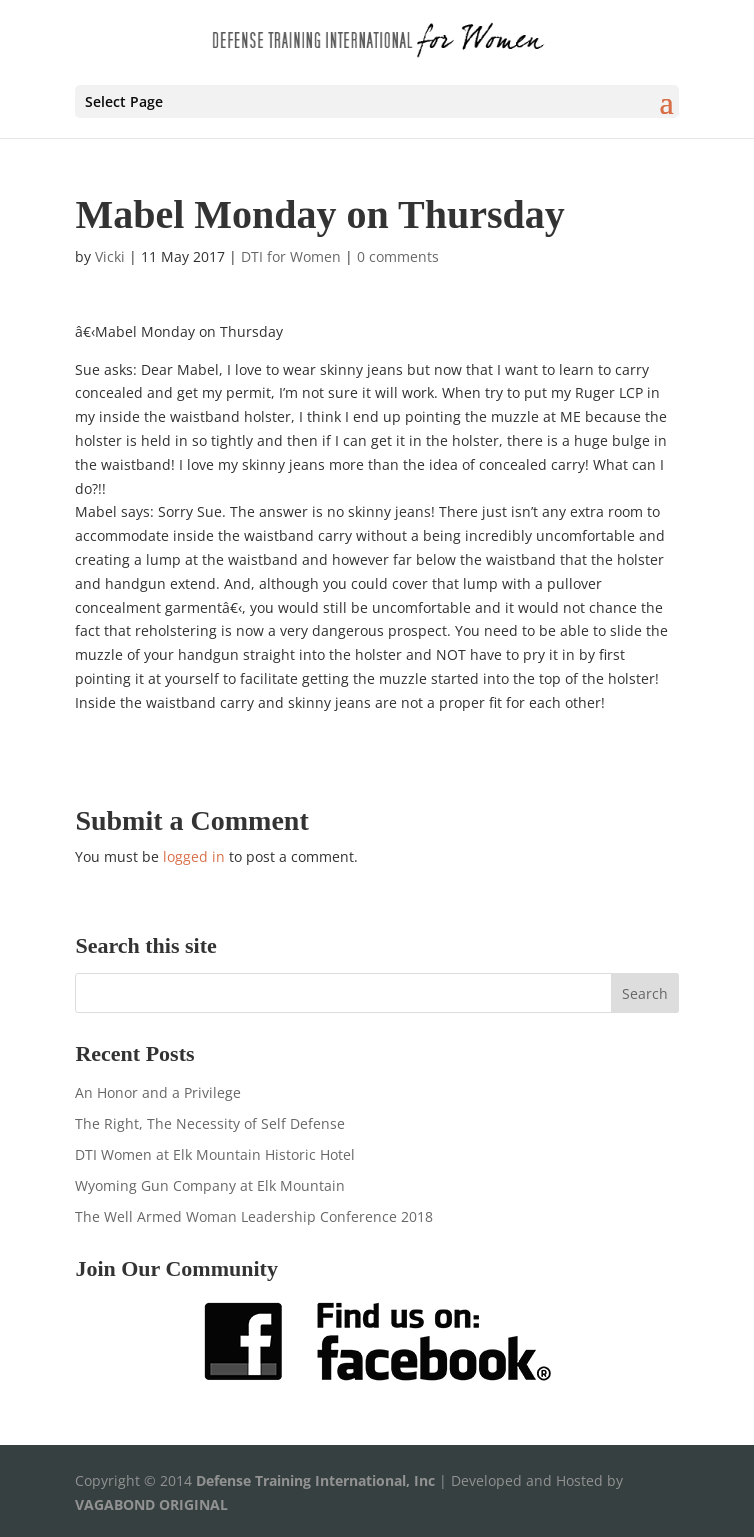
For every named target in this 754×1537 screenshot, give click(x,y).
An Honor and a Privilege (158, 1092)
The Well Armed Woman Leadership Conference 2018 (254, 1216)
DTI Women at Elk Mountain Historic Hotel (215, 1154)
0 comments (398, 256)
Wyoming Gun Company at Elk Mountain (210, 1185)
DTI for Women (291, 256)
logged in (194, 856)
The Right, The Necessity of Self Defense (210, 1123)
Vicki (110, 256)
